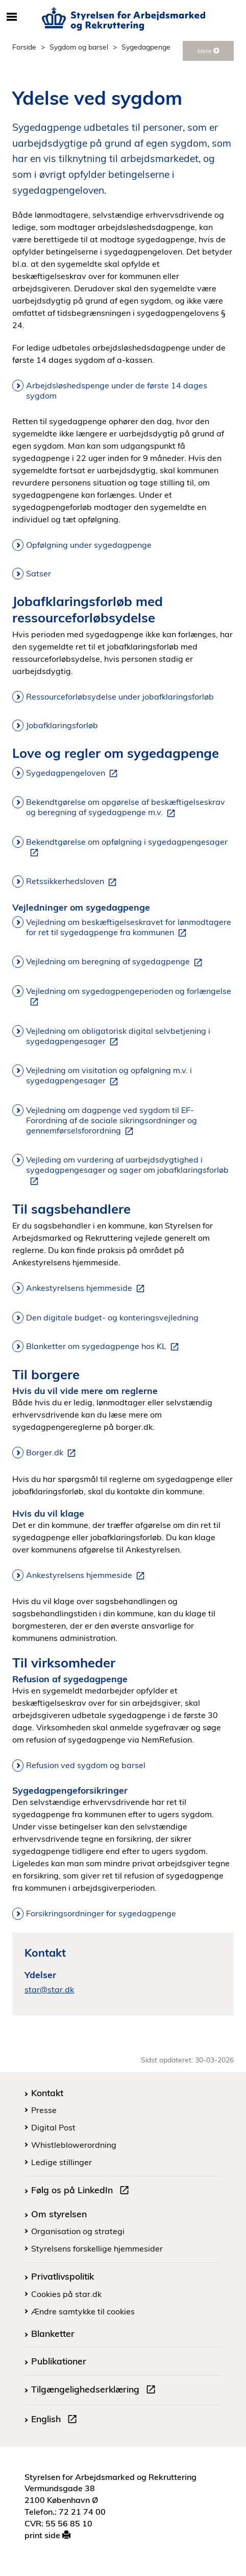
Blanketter (53, 2333)
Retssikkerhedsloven (73, 881)
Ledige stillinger (61, 2162)
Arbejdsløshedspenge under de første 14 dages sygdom (116, 390)
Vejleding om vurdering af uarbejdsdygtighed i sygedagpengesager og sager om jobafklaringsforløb (127, 1170)
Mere (208, 51)
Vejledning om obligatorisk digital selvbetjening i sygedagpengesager (118, 1036)
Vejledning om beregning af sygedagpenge (116, 961)
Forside (24, 46)
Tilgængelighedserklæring (95, 2390)
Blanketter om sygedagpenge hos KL (104, 1346)
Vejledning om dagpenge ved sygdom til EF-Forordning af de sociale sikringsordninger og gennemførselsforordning (111, 1120)
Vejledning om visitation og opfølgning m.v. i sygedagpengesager (109, 1075)
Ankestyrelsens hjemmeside (87, 1288)
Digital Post (53, 2127)
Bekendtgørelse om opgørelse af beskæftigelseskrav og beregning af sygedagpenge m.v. (125, 807)
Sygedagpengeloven (73, 773)
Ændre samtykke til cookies (83, 2311)
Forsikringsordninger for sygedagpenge (101, 1913)
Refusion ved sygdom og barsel (85, 1765)
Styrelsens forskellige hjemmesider (97, 2248)
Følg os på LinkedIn (82, 2191)
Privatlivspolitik (62, 2276)
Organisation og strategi (78, 2231)
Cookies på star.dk (66, 2294)
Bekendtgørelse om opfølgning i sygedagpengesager (127, 847)
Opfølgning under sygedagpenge (89, 545)
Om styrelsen (59, 2213)
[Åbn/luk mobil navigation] (12, 17)
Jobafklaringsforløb (62, 725)
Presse (44, 2110)
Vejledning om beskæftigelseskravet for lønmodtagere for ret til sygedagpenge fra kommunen (128, 927)
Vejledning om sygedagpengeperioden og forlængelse (128, 996)
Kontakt (47, 2092)
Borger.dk (53, 1452)
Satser (38, 573)
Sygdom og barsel (79, 46)
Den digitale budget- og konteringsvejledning (112, 1317)
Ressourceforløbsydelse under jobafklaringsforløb (120, 696)
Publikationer (58, 2360)
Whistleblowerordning (73, 2145)
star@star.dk (49, 1989)
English (56, 2420)
